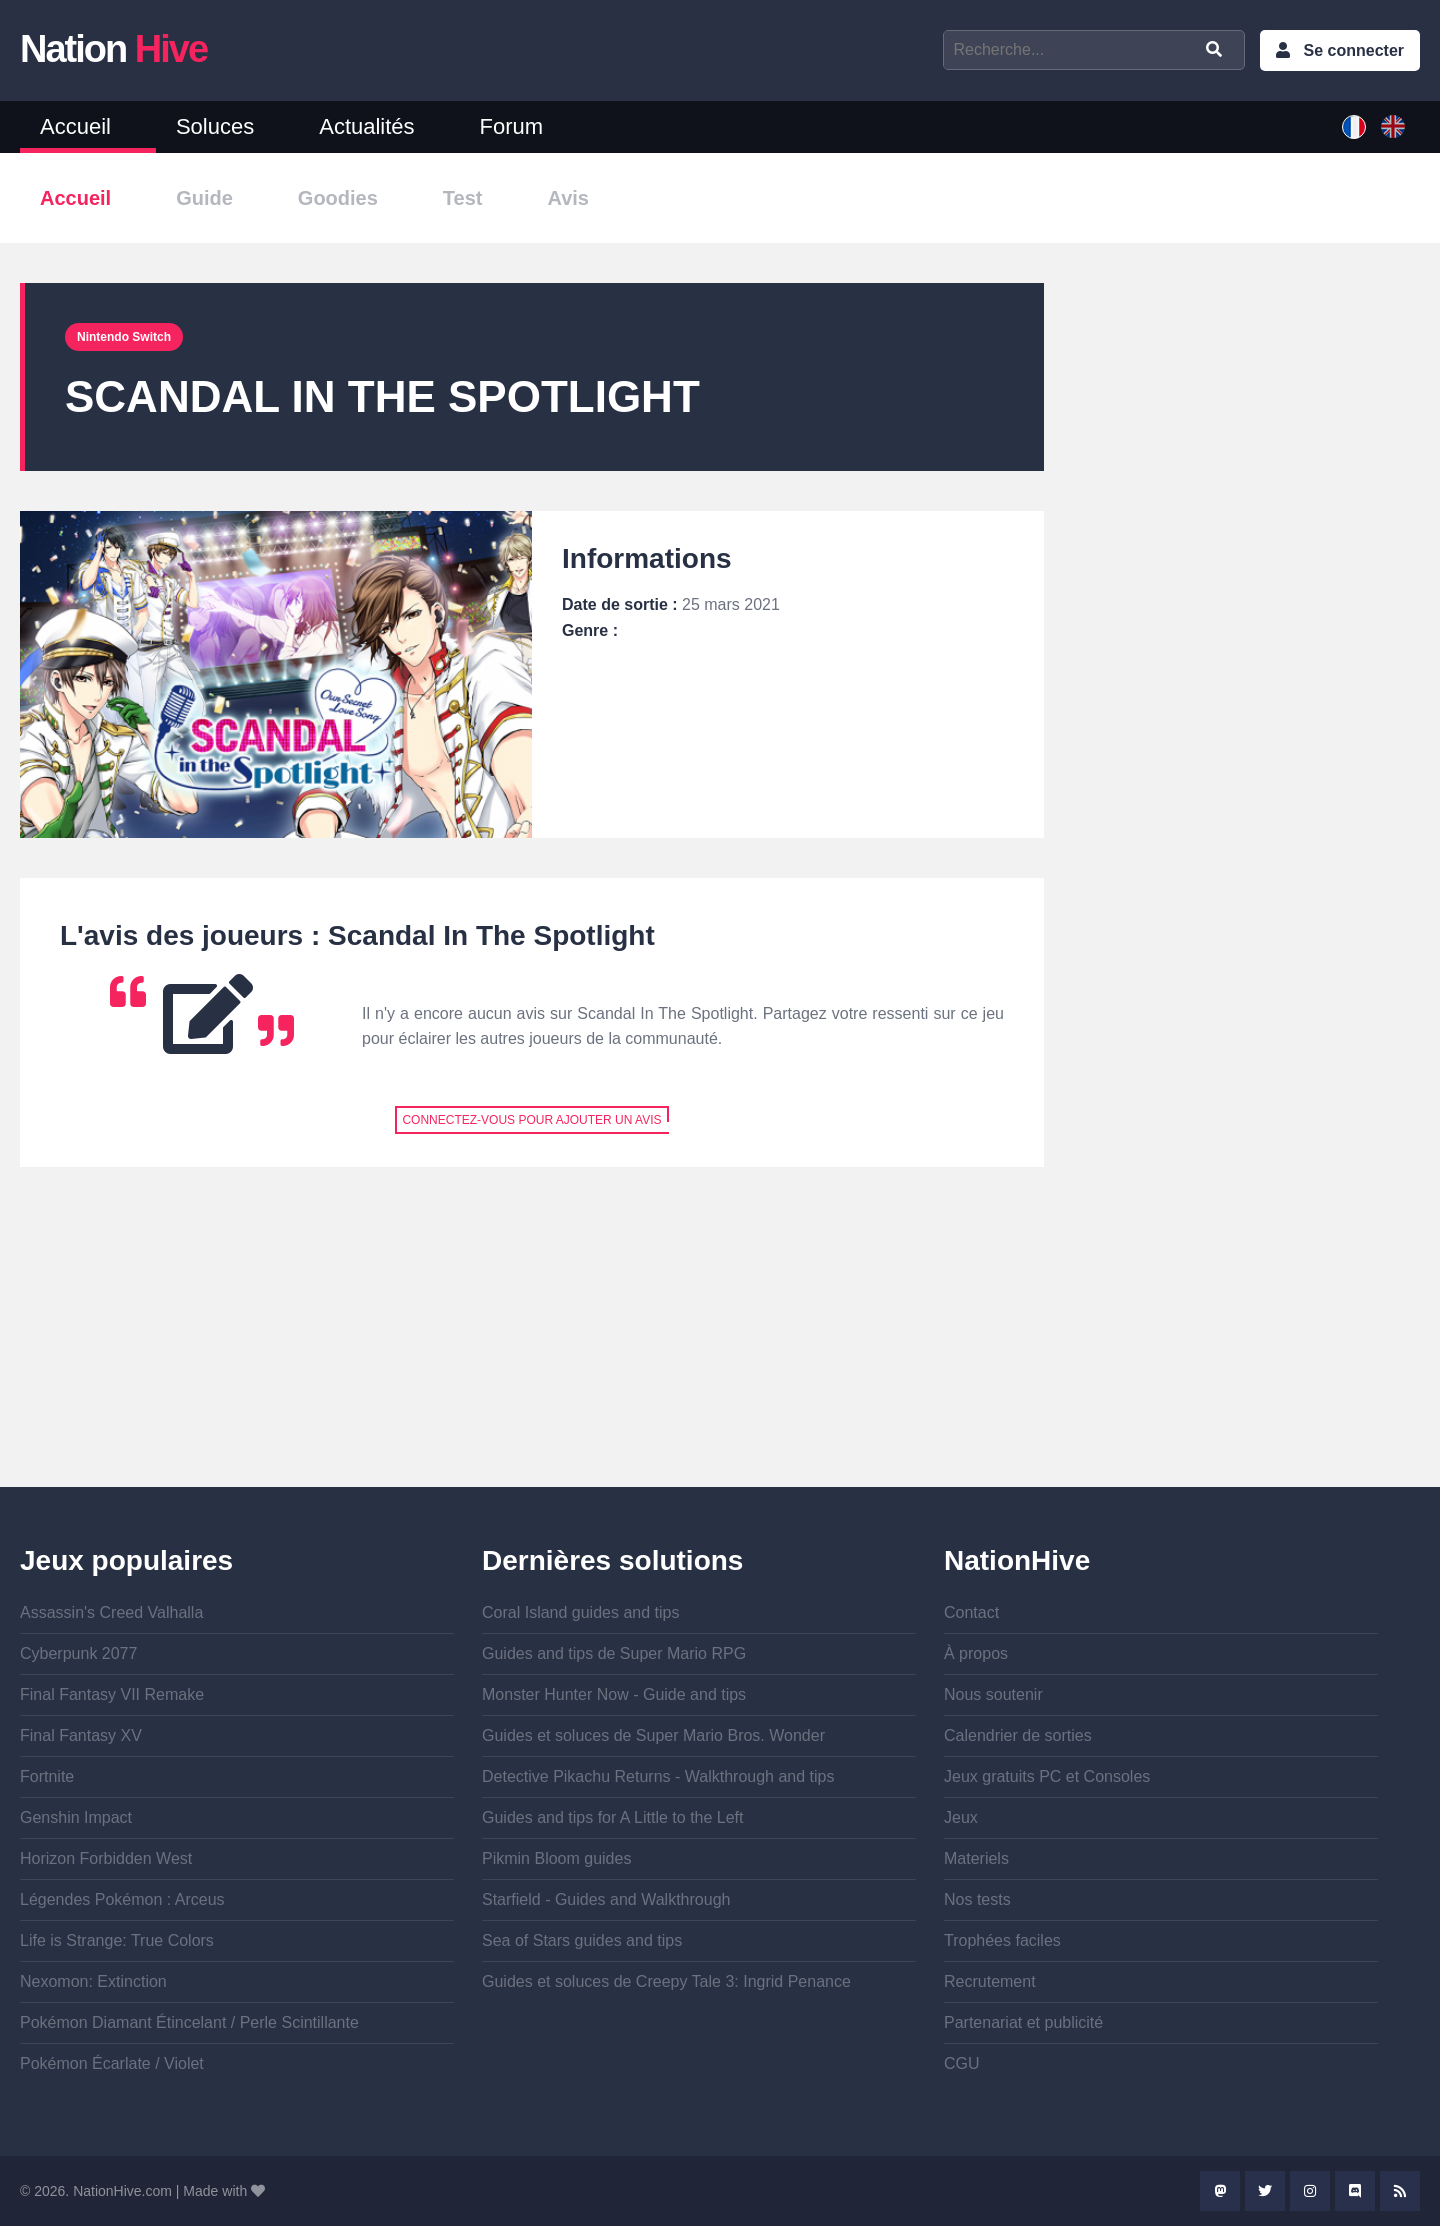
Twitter (1265, 2191)
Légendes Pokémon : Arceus (122, 1899)
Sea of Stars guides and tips (582, 1940)
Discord (1355, 2191)
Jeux (961, 1817)
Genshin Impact (76, 1817)
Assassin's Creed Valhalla (111, 1612)
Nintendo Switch (124, 337)
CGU (962, 2063)
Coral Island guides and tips (580, 1612)
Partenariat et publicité (1023, 2022)
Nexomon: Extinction (93, 1981)
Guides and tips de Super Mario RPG (614, 1653)
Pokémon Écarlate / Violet (112, 2063)
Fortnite (47, 1776)
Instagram (1310, 2191)
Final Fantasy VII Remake (112, 1694)
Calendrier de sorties (1018, 1735)
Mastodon (1220, 2191)
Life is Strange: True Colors (117, 1940)
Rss (1400, 2191)
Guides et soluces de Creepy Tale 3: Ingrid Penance (666, 1981)
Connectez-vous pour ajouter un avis (531, 1120)
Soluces (215, 126)
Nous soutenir (993, 1694)
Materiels (976, 1858)
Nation (113, 49)
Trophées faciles (1002, 1940)
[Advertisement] (532, 1347)
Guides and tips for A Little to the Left (613, 1817)
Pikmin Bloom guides (556, 1858)
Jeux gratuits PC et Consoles (1047, 1776)
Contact (971, 1612)
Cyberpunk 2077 (78, 1653)
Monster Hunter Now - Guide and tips (614, 1694)
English (1393, 127)
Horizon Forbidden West (106, 1858)
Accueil (75, 126)
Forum (512, 126)
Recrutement (990, 1981)
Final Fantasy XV (81, 1735)
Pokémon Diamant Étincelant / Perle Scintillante (189, 2022)
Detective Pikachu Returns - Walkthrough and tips (658, 1776)
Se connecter (1354, 50)
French (1354, 127)
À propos (976, 1653)
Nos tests (977, 1899)
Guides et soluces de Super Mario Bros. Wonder (653, 1735)
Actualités (366, 126)
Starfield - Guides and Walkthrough (606, 1899)
